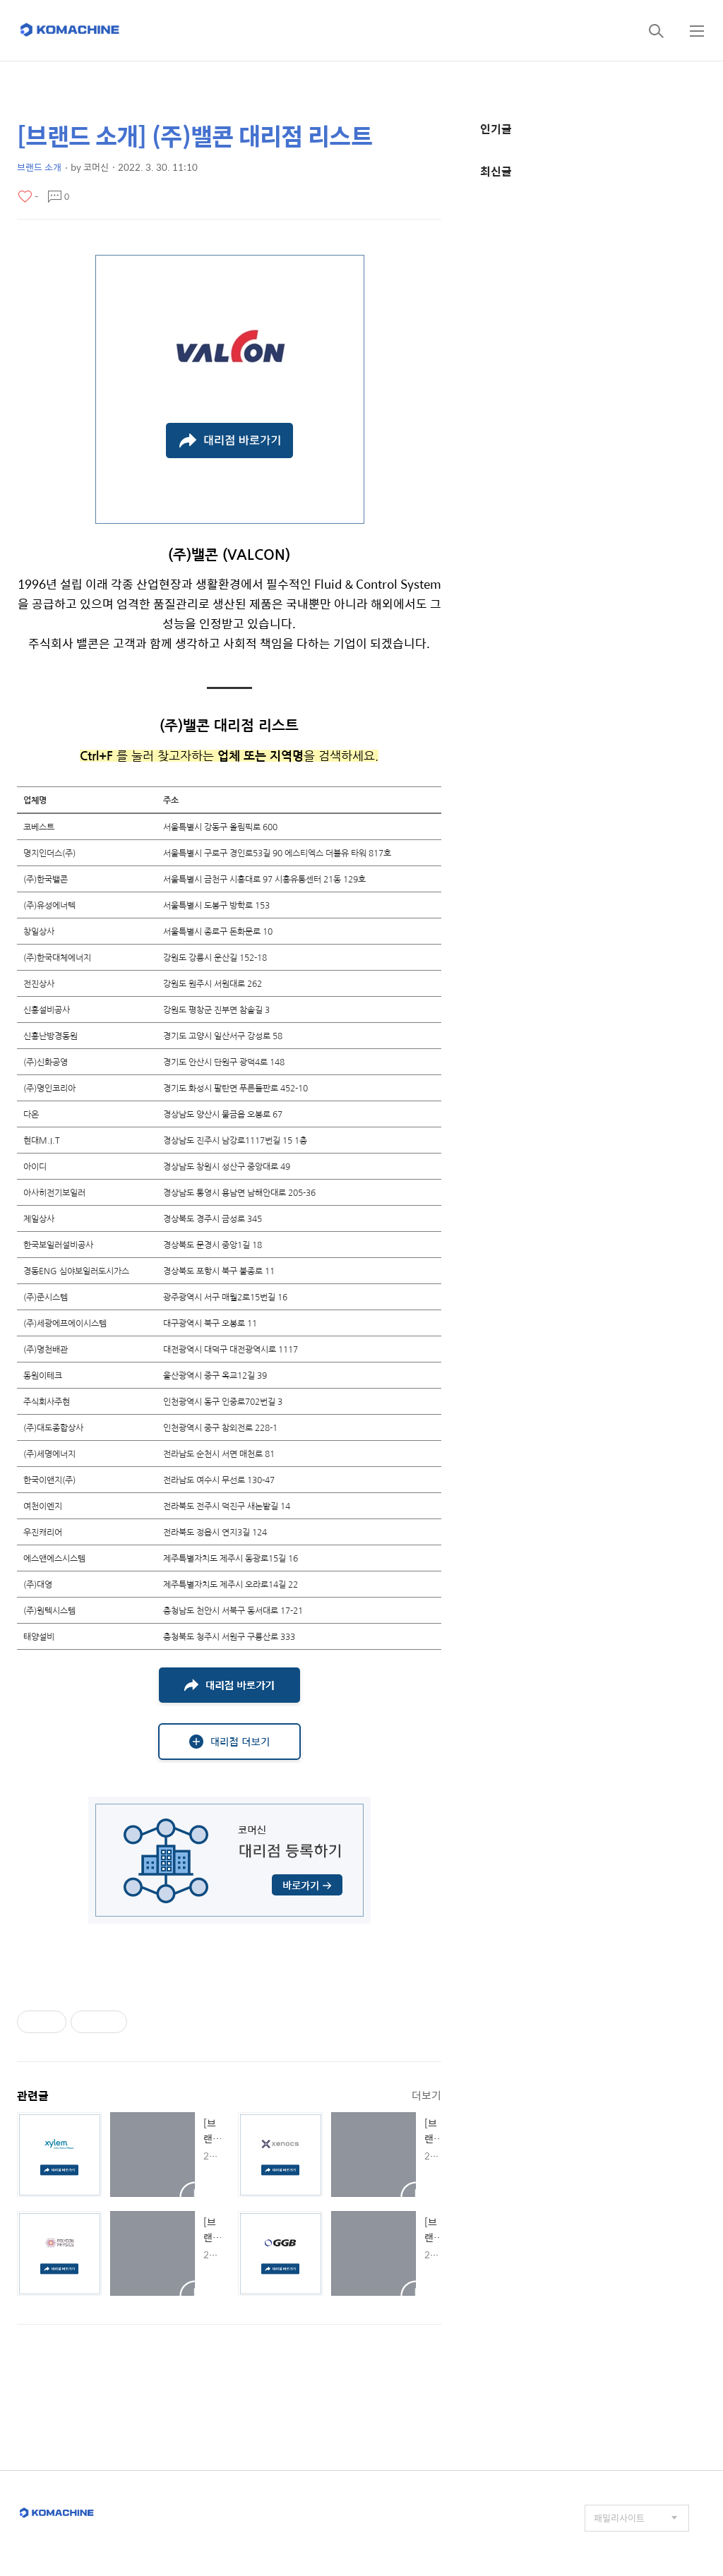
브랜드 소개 (39, 167)
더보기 (426, 2095)
